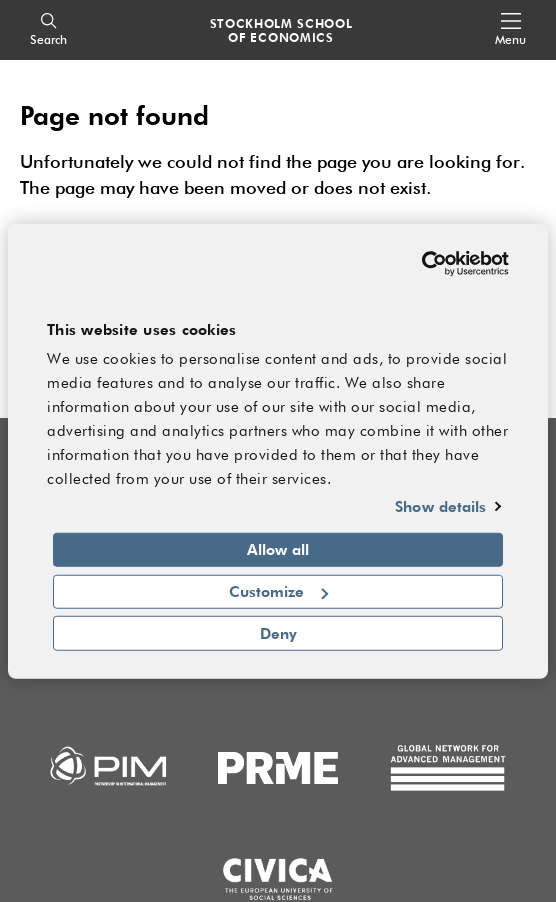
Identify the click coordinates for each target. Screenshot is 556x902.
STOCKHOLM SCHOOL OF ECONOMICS (281, 30)
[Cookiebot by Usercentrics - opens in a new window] (421, 264)
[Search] (48, 30)
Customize (278, 591)
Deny (278, 633)
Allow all (278, 549)
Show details (440, 506)
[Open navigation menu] (510, 30)
